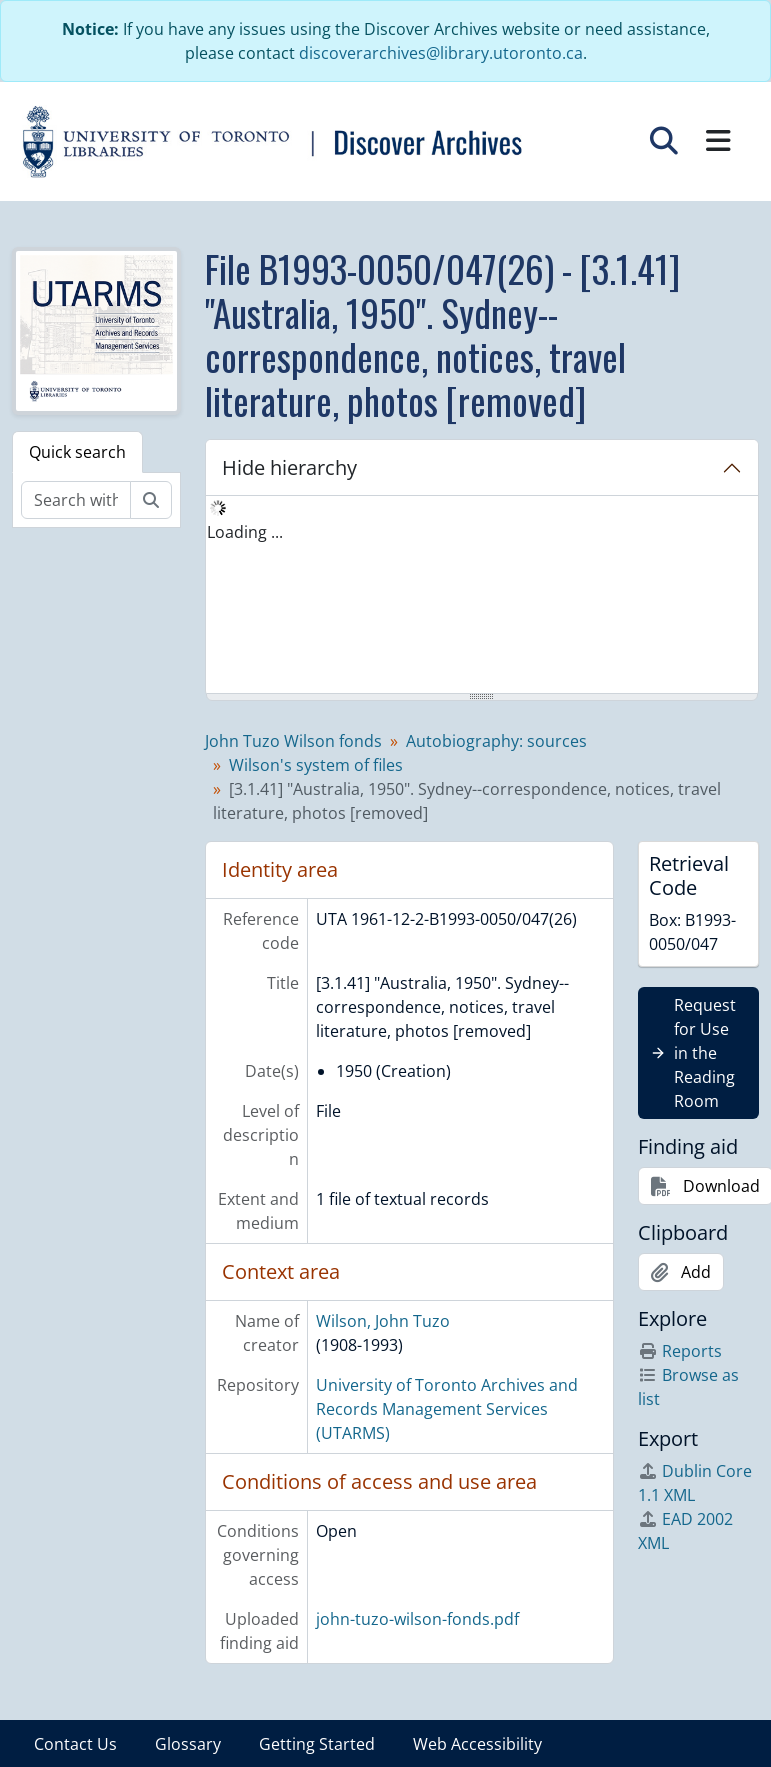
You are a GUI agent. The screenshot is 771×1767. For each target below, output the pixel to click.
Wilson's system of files (316, 765)
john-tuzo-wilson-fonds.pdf (417, 1619)
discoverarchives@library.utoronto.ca (441, 53)
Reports (680, 1351)
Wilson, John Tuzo (383, 1321)
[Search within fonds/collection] (76, 500)
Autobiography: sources (496, 741)
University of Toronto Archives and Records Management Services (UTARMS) (447, 1409)
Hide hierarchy (289, 467)
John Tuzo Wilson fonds (293, 741)
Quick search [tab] (77, 452)
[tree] (482, 596)
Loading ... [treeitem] (245, 532)
